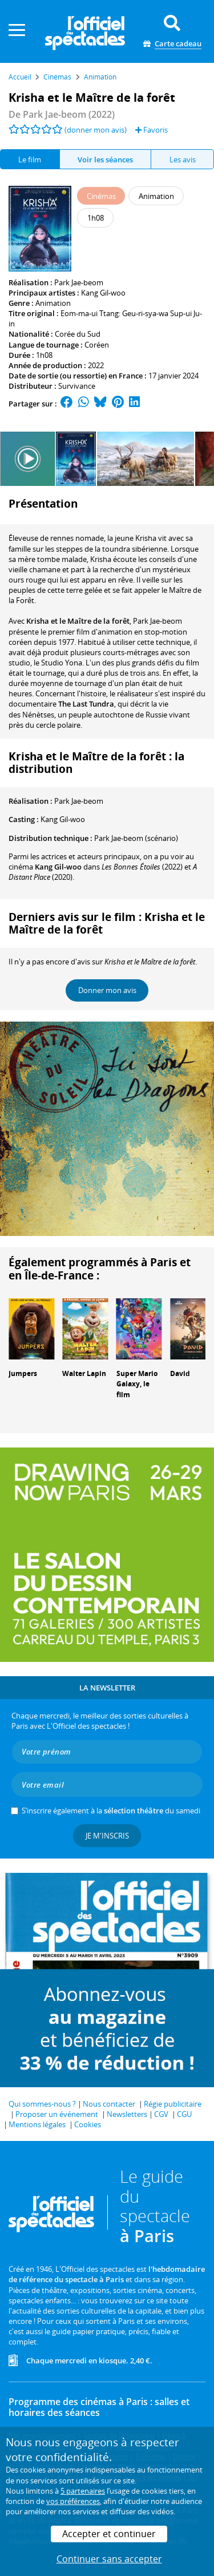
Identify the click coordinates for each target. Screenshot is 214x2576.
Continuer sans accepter (109, 2559)
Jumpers (23, 1373)
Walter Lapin (84, 1373)
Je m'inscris (107, 1836)
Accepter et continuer (109, 2533)
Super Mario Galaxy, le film (137, 1384)
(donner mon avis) (95, 130)
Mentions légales (37, 2124)
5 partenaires (82, 2491)
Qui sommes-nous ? (42, 2104)
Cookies (87, 2124)
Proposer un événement (56, 2114)
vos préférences (73, 2501)
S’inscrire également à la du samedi (111, 1810)
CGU (184, 2114)
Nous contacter (109, 2104)
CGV (161, 2114)
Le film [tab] (29, 159)
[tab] (105, 159)
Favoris (151, 130)
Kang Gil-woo (103, 293)
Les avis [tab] (182, 159)
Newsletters (127, 2114)
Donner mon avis (107, 990)
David (180, 1373)
